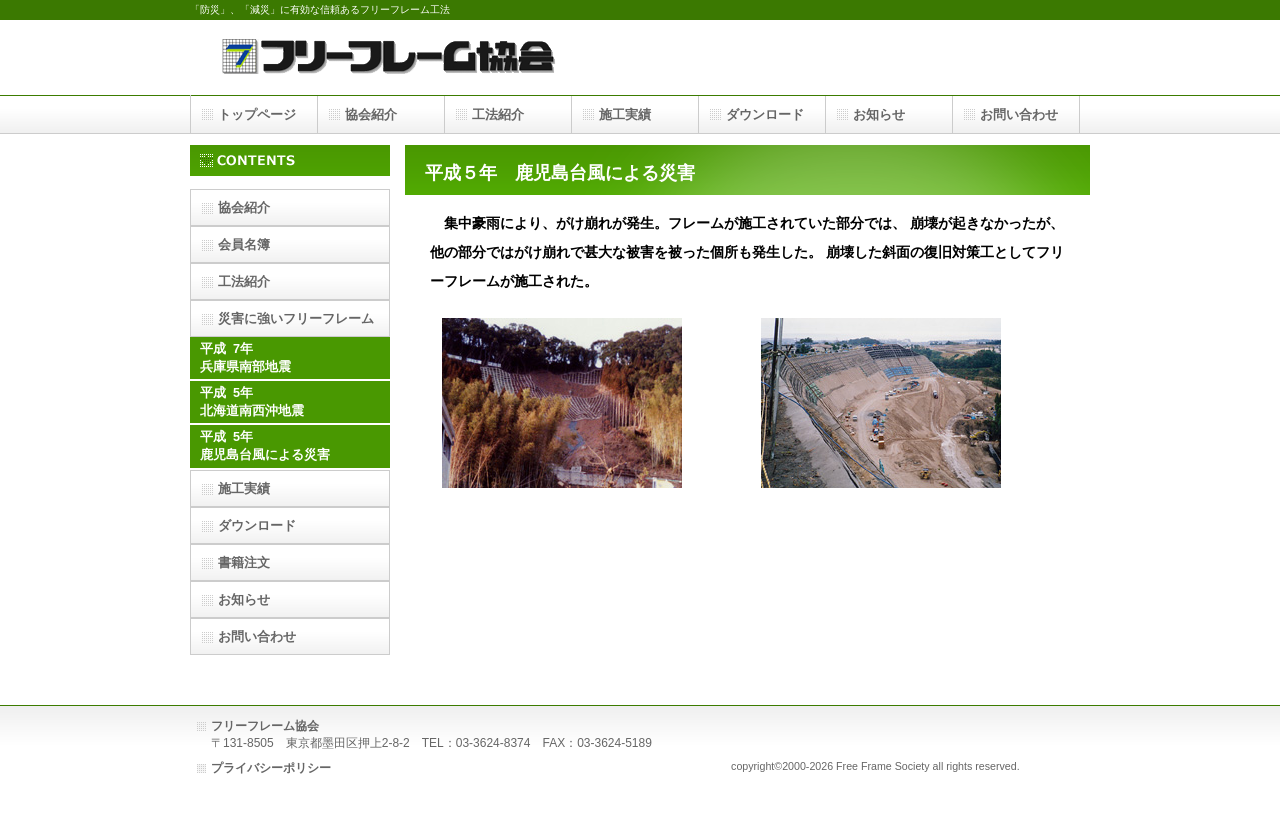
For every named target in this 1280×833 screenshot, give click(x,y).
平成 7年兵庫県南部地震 (245, 358)
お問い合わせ (257, 636)
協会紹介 (244, 207)
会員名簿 (244, 244)
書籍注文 (244, 562)
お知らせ (244, 599)
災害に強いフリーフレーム (296, 318)
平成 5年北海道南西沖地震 (252, 402)
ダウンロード (257, 525)
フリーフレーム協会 (390, 57)
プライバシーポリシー (271, 768)
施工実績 (244, 488)
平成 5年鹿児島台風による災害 (265, 446)
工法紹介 (244, 281)
